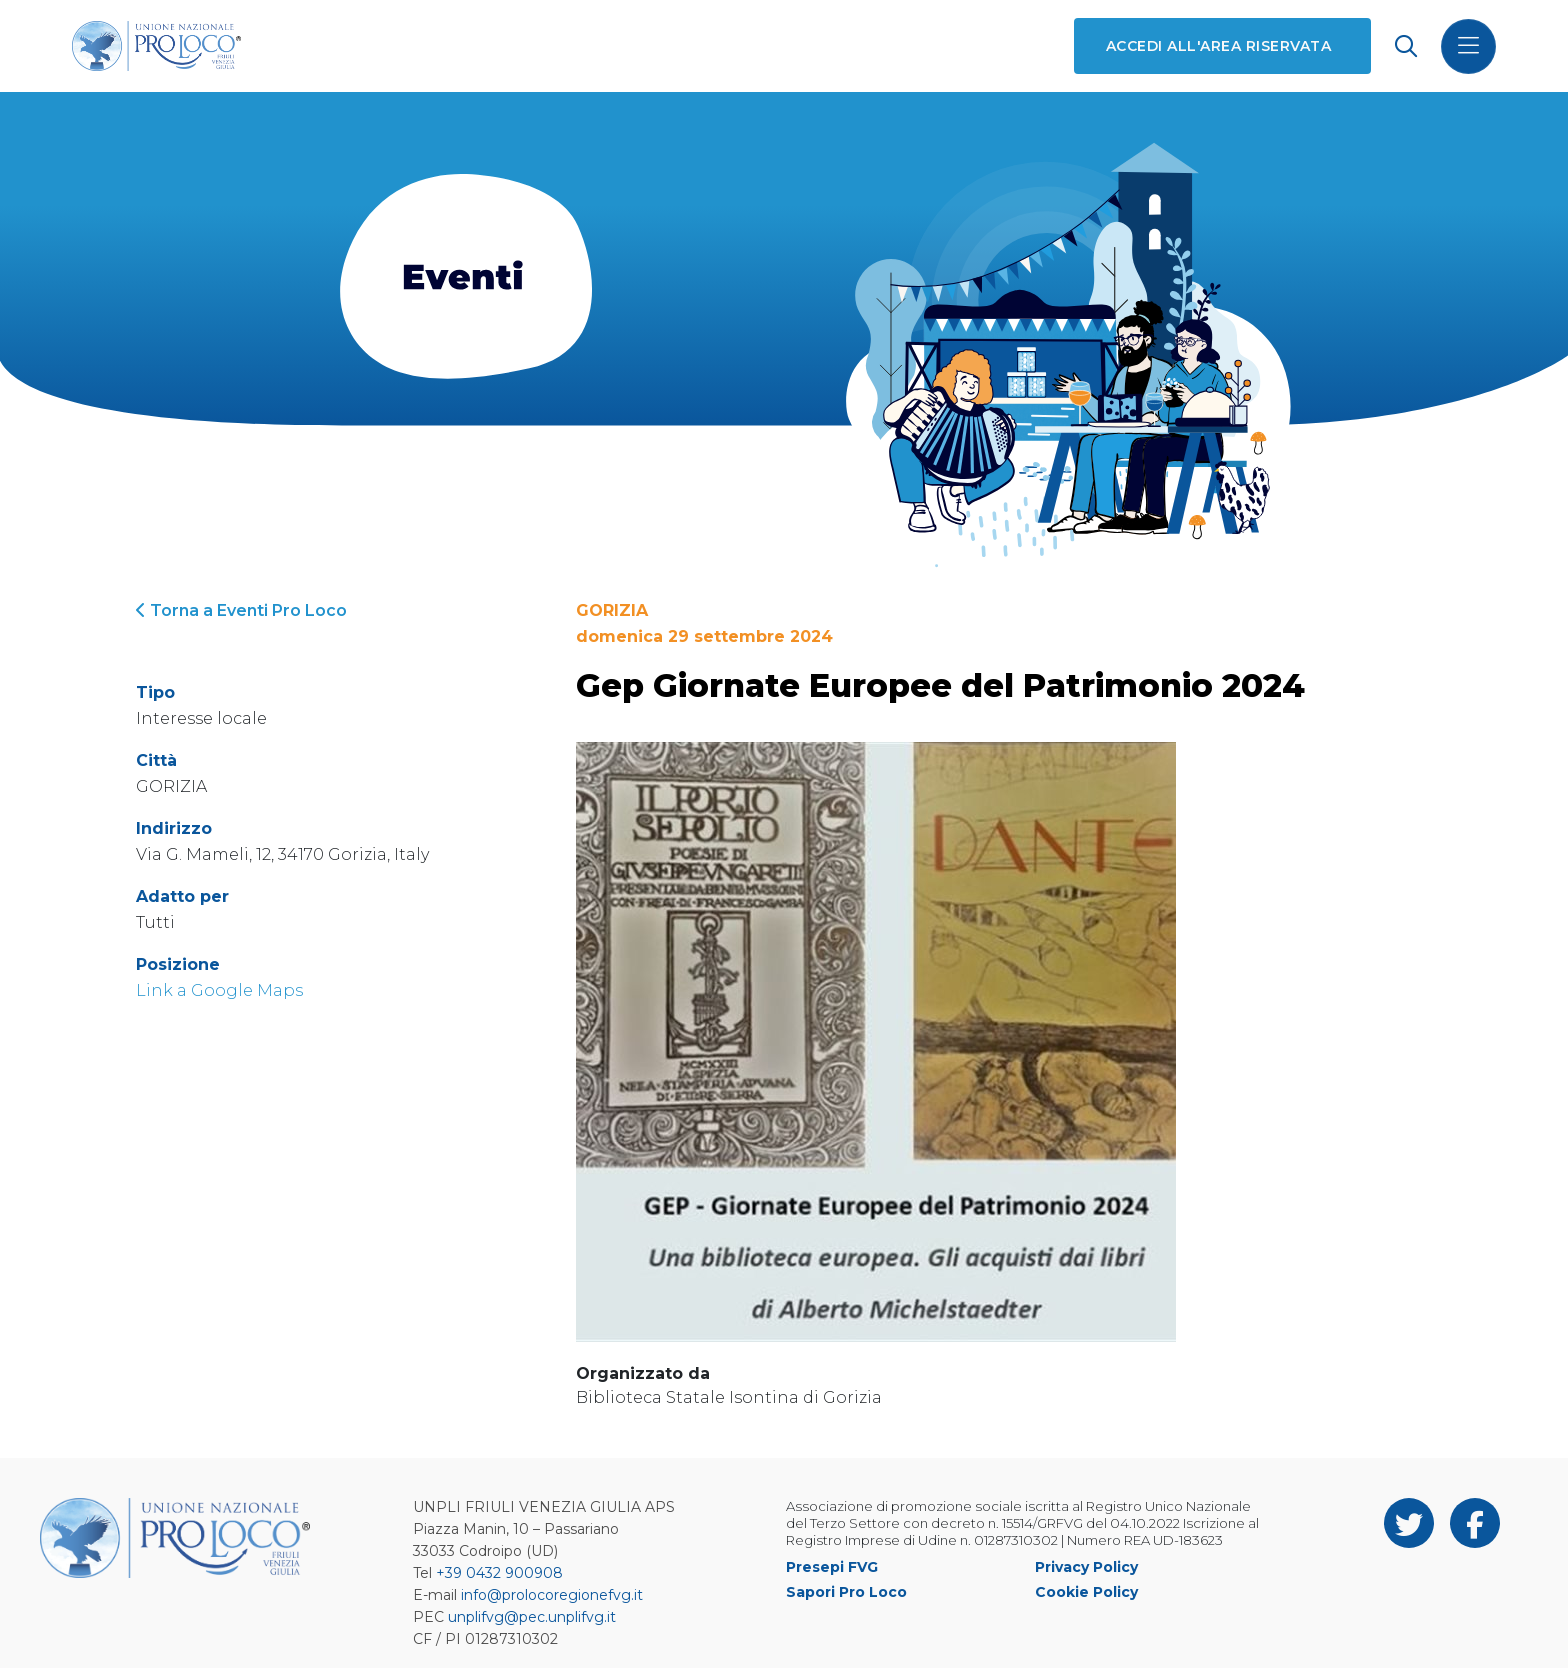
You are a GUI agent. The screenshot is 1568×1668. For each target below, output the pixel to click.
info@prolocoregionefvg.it (552, 1595)
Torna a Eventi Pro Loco (241, 610)
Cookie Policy (1086, 1592)
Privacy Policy (1086, 1567)
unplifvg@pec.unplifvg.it (532, 1617)
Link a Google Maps (219, 990)
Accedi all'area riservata (1218, 46)
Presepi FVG (832, 1567)
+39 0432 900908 (499, 1573)
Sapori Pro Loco (846, 1592)
